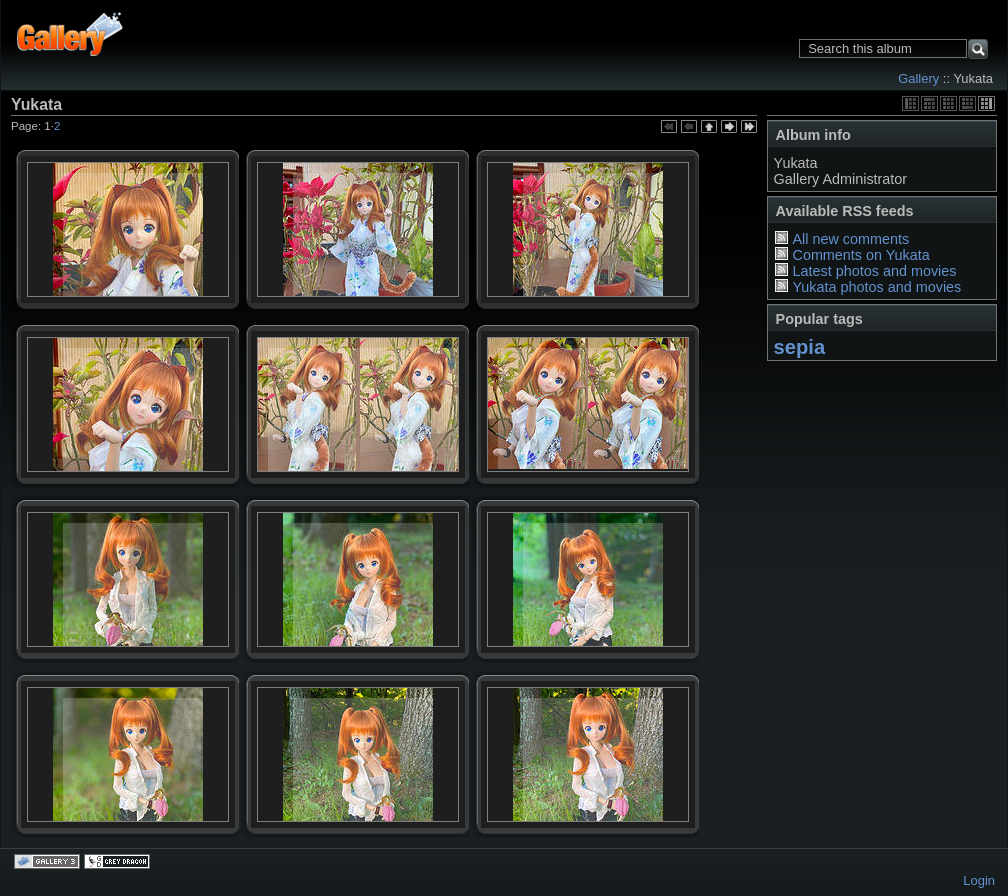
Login (979, 880)
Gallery (918, 78)
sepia (800, 347)
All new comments (850, 239)
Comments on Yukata (860, 255)
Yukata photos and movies (876, 287)
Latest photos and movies (874, 271)
